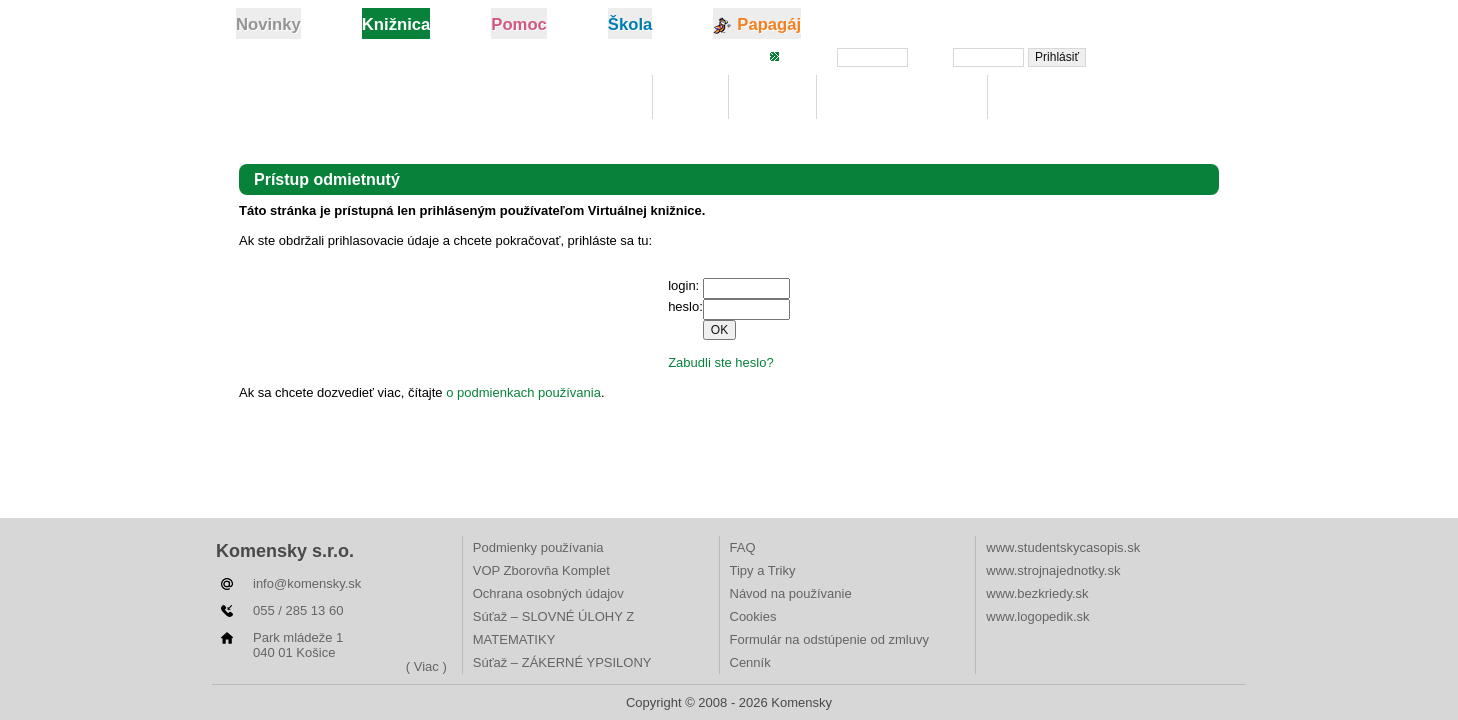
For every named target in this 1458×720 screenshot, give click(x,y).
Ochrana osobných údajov (548, 593)
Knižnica (602, 97)
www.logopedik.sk (1037, 616)
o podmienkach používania (523, 392)
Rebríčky (1039, 97)
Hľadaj (772, 97)
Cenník (750, 662)
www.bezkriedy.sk (1037, 593)
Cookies (753, 616)
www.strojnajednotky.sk (1053, 570)
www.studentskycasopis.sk (1063, 547)
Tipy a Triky (763, 570)
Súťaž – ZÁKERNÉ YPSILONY (562, 662)
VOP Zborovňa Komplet (541, 570)
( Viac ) (426, 666)
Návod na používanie (791, 593)
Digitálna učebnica (902, 97)
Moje (690, 97)
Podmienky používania (538, 547)
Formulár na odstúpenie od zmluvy (829, 639)
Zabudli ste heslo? (1162, 56)
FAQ (743, 547)
